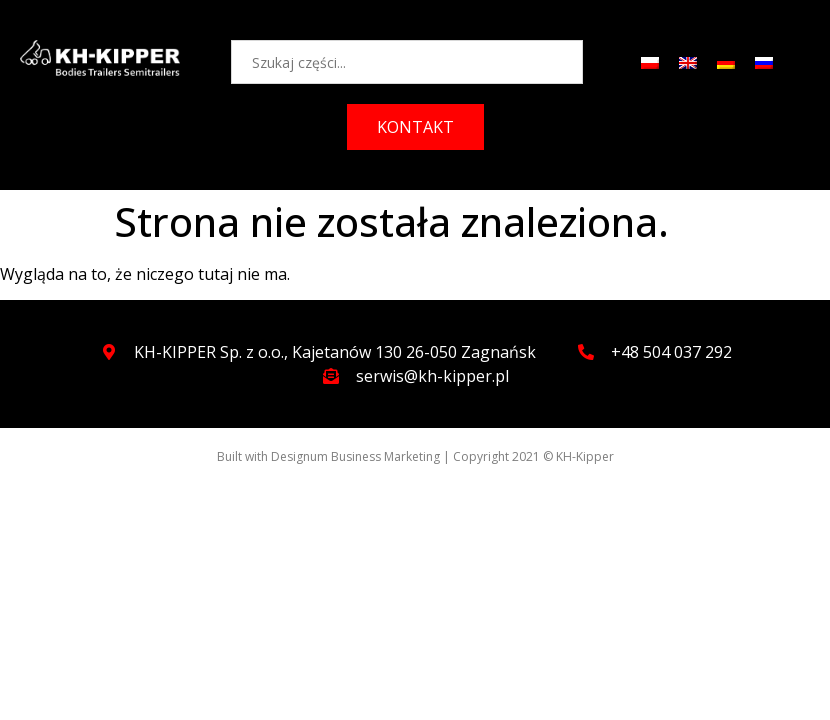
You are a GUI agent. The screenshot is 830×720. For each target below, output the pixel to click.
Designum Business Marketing (355, 456)
